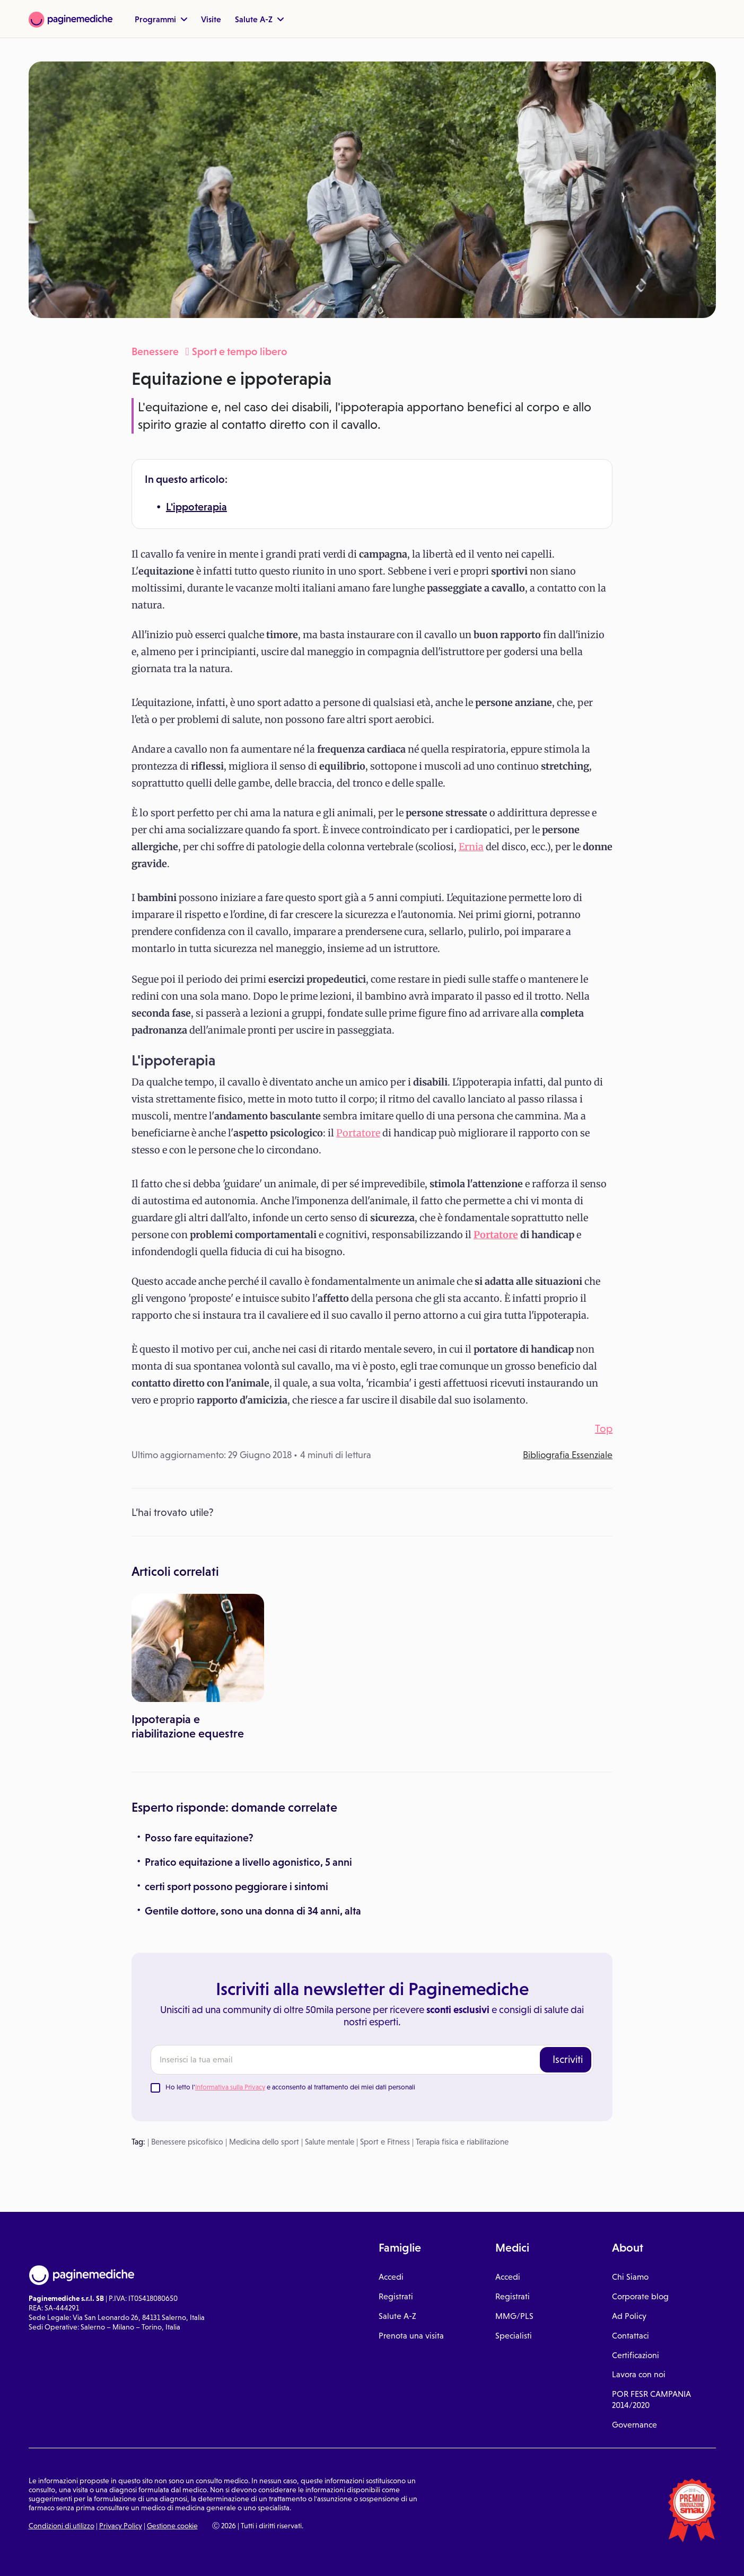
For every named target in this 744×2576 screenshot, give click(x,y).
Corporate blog (640, 2296)
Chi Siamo (630, 2276)
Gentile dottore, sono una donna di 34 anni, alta (253, 1911)
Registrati (396, 2296)
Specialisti (513, 2335)
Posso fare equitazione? (199, 1837)
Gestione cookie (172, 2525)
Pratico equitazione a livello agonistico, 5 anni (248, 1862)
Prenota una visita (411, 2335)
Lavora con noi (639, 2374)
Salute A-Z (259, 19)
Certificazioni (635, 2355)
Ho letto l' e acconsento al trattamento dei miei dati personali (290, 2087)
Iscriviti (568, 2059)
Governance (634, 2424)
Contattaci (630, 2335)
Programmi (161, 19)
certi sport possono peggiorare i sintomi (236, 1886)
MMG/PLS (514, 2316)
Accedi (391, 2276)
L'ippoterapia (196, 507)
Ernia (471, 847)
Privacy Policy (120, 2525)
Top (603, 1428)
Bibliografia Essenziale (567, 1455)
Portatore (358, 1133)
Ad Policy (629, 2316)
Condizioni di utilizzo (61, 2525)
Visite (211, 19)
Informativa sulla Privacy (230, 2087)
